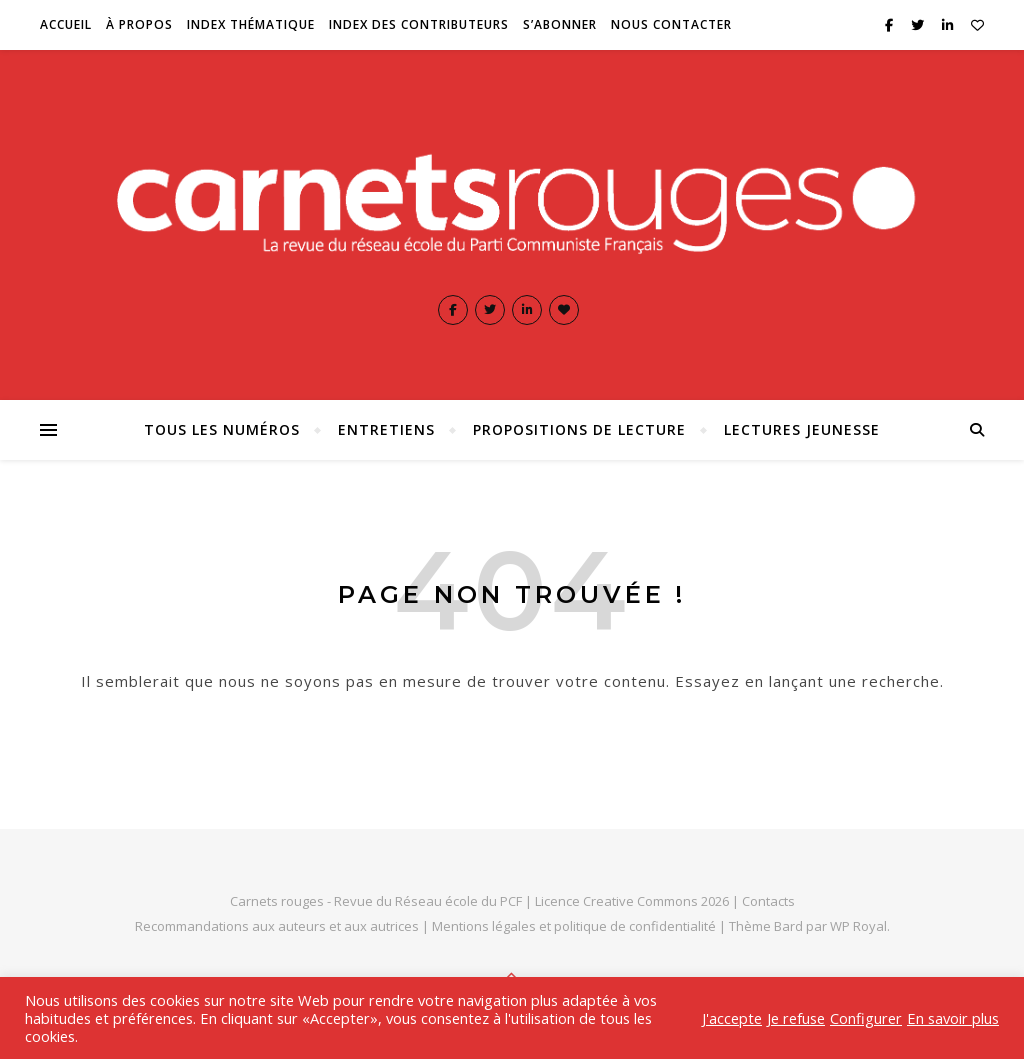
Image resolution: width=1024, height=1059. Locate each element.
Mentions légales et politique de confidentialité (575, 926)
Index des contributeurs (419, 24)
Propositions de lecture (579, 429)
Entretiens (386, 429)
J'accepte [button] (732, 1018)
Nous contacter (671, 24)
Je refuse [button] (796, 1018)
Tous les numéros (222, 429)
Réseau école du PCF (458, 901)
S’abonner (560, 24)
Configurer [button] (866, 1018)
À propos (139, 24)
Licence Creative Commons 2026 (632, 901)
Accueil (66, 24)
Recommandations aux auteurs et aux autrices (277, 926)
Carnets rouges (277, 901)
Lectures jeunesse (802, 429)
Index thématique (251, 24)
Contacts (768, 901)
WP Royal (858, 926)
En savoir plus (953, 1018)
